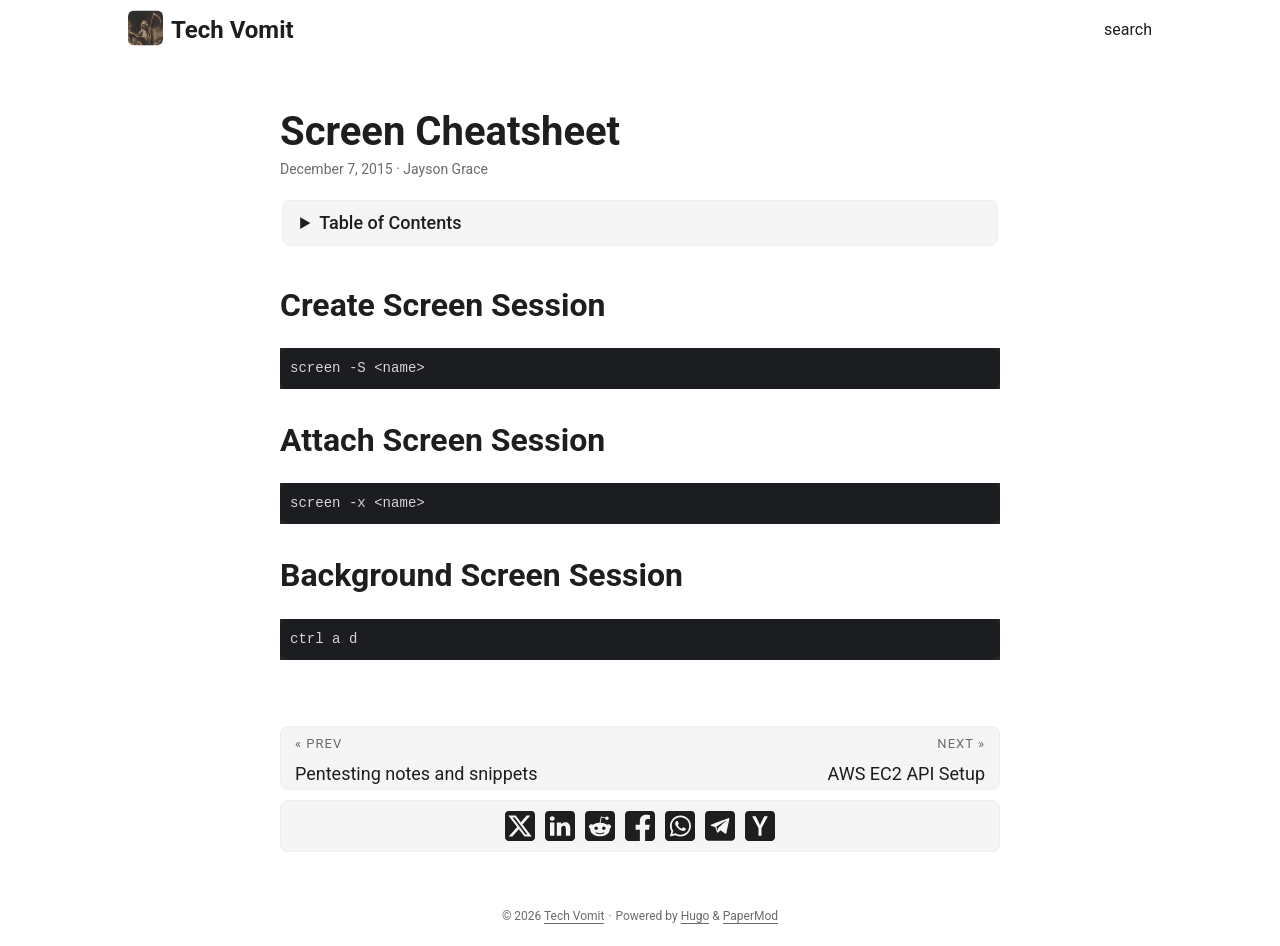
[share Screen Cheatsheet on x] (520, 826)
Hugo (695, 916)
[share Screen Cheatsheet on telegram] (720, 826)
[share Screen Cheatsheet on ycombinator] (760, 826)
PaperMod (750, 916)
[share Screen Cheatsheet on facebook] (640, 826)
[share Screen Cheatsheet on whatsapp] (680, 826)
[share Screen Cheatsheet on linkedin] (560, 826)
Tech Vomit (211, 28)
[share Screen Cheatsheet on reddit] (600, 826)
